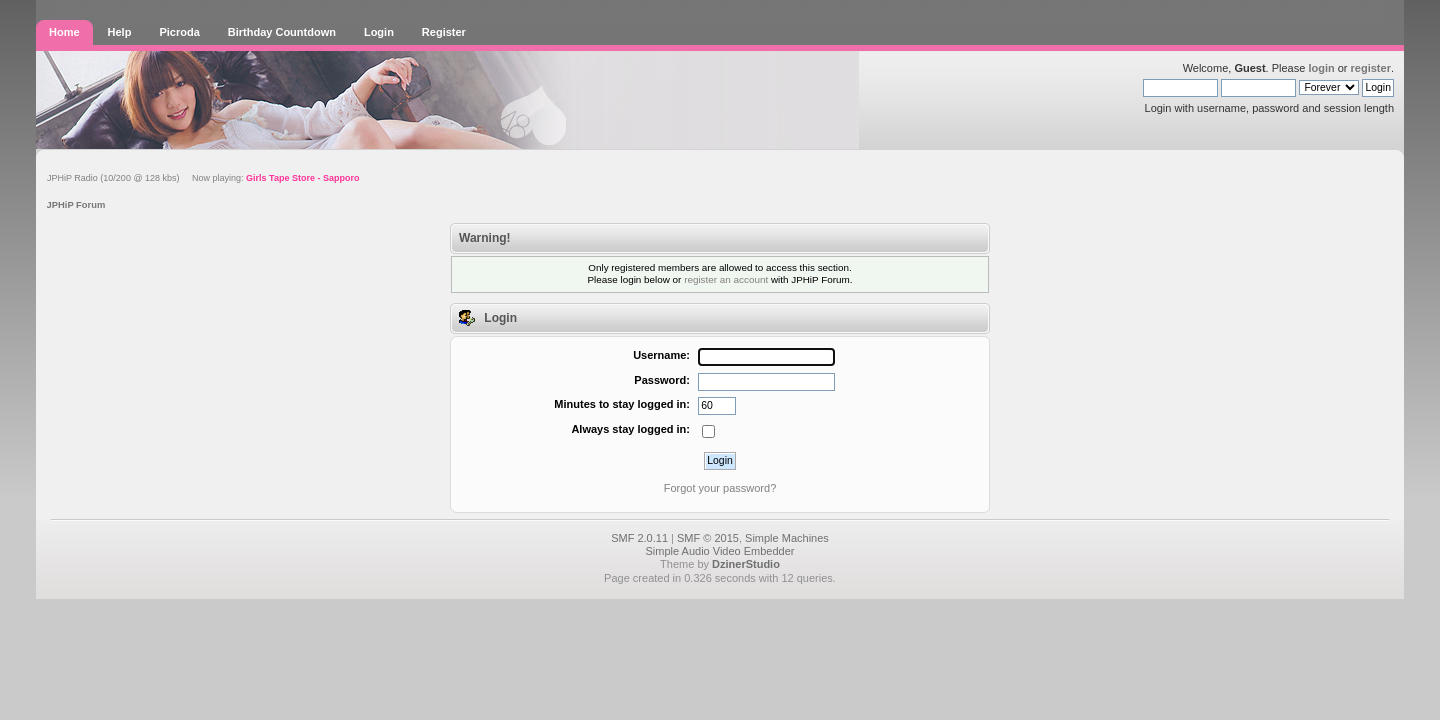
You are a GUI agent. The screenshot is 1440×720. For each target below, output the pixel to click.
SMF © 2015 (708, 538)
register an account (726, 279)
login (1321, 68)
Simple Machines (787, 538)
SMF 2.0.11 (639, 538)
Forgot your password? (720, 488)
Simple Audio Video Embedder (719, 551)
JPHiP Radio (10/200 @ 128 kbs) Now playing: (203, 178)
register (1371, 68)
